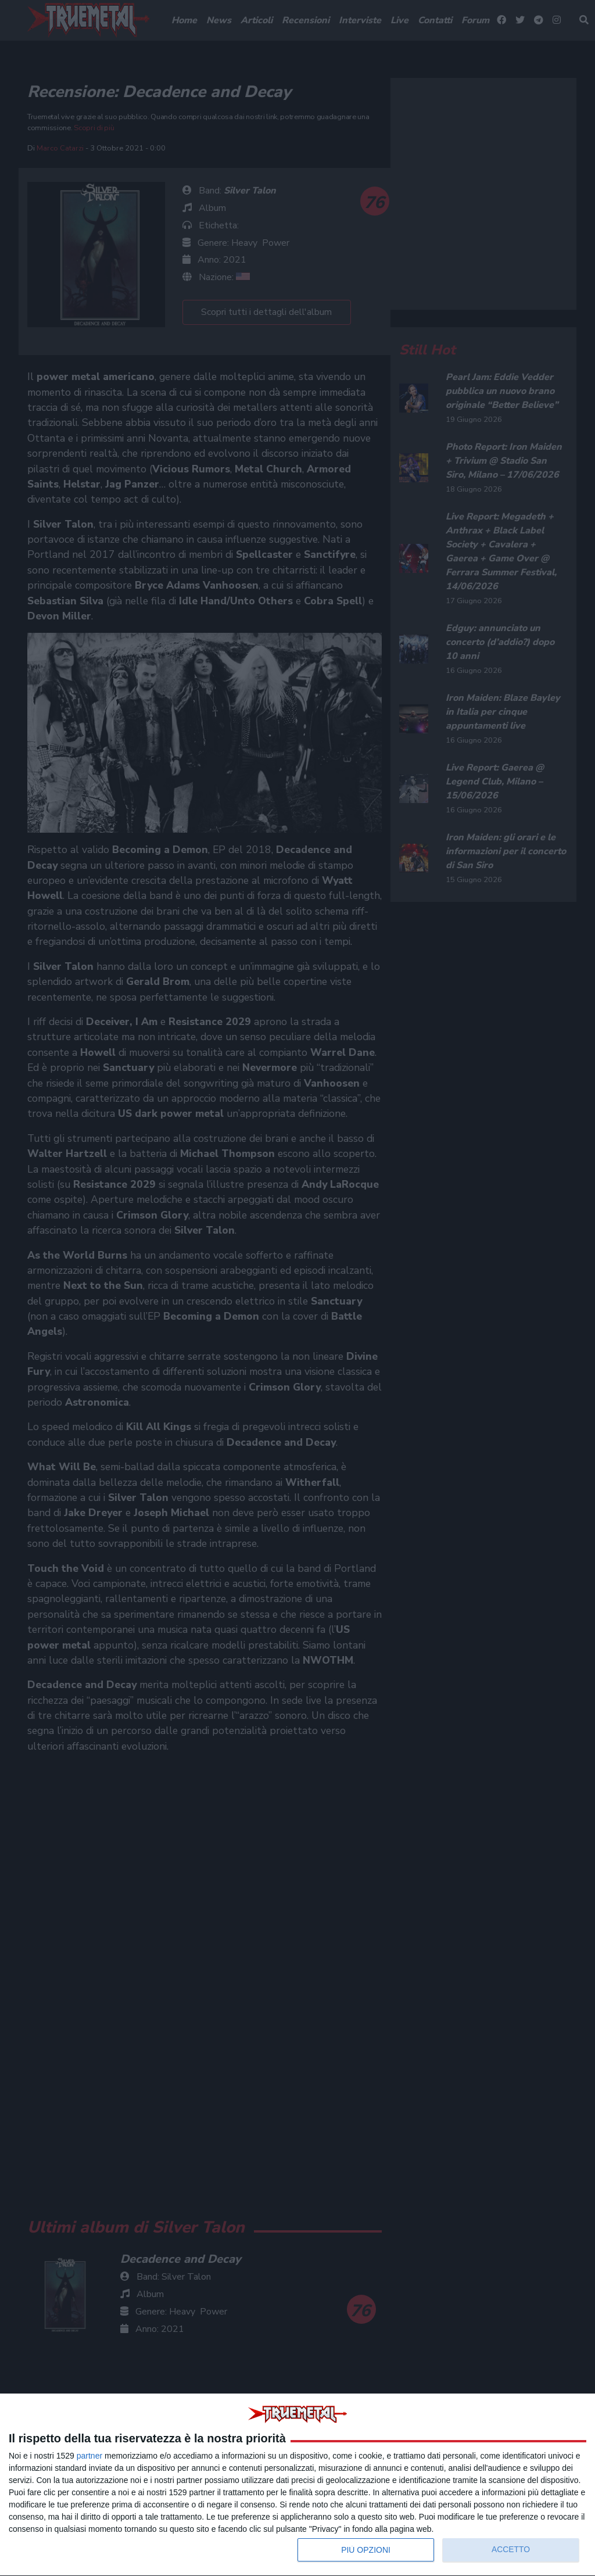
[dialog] (297, 2485)
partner (89, 2456)
